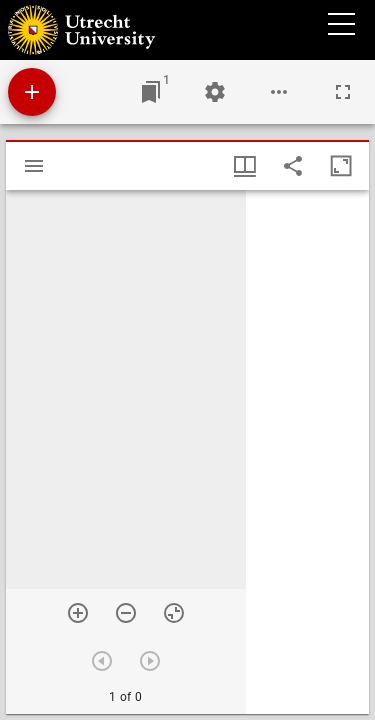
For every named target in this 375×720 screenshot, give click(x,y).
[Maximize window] (341, 166)
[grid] (307, 452)
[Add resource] (32, 92)
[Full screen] (343, 92)
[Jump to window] (151, 92)
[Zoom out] (126, 613)
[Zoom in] (78, 613)
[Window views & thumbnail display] (245, 166)
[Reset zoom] (174, 613)
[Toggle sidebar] (34, 166)
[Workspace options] (279, 92)
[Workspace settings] (215, 92)
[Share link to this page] (293, 166)
